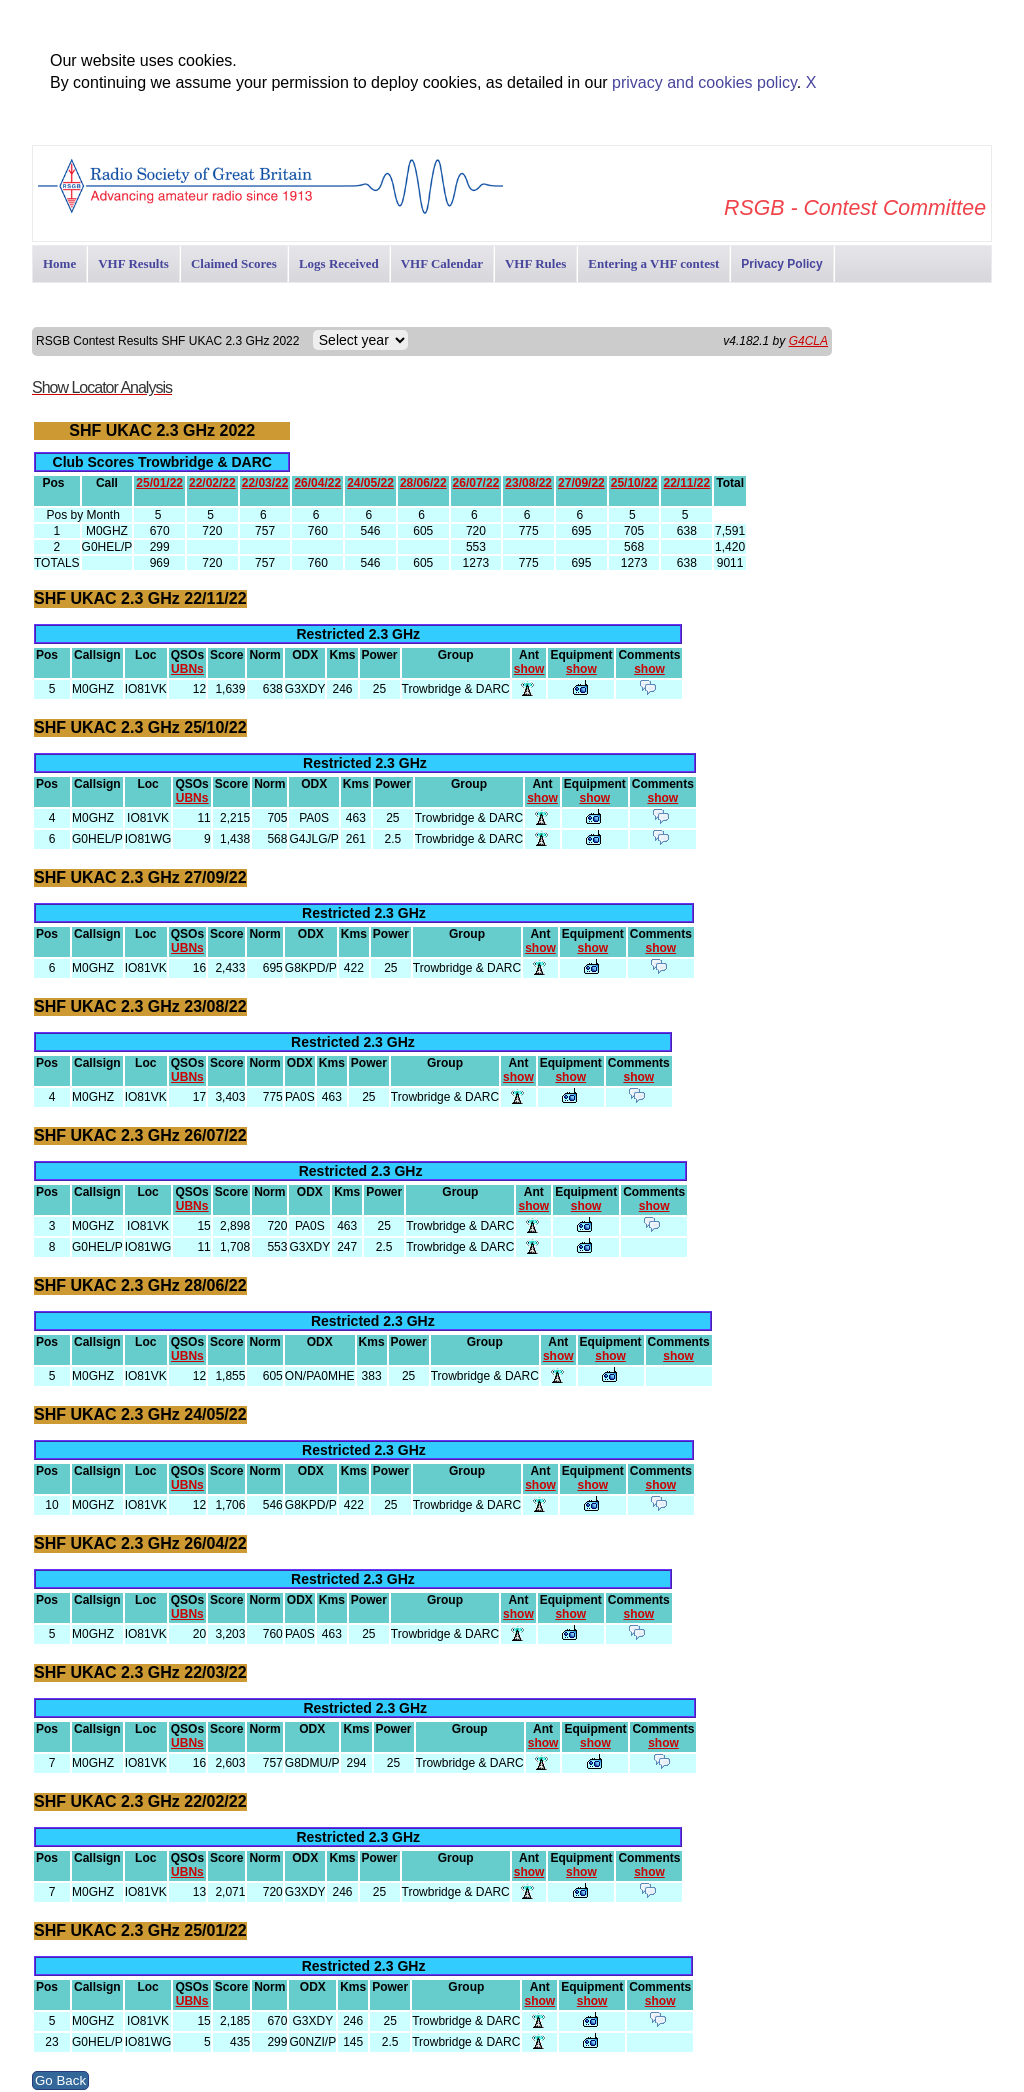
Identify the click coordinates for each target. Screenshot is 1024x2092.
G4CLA (808, 341)
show (529, 669)
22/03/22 (265, 483)
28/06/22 (423, 483)
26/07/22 (476, 483)
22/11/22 (686, 483)
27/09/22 (581, 483)
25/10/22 (634, 483)
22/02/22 (212, 483)
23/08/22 (528, 483)
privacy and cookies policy (704, 82)
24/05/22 (370, 483)
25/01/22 (159, 483)
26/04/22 (317, 483)
